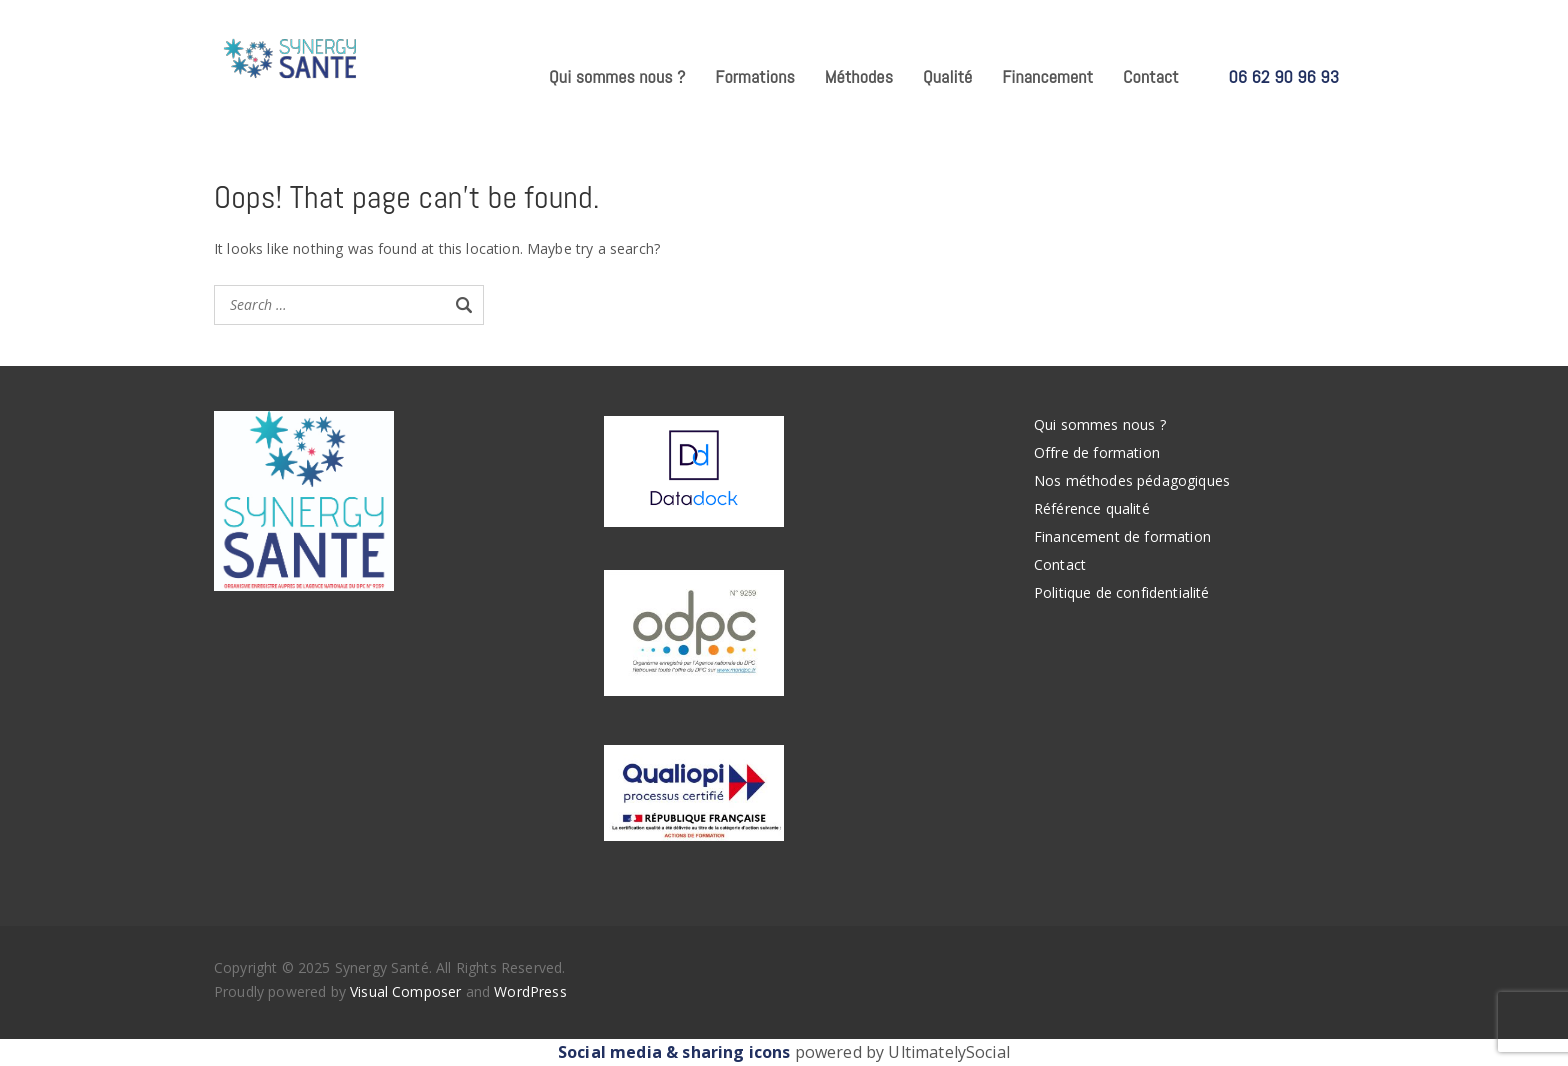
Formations (755, 76)
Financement (1047, 76)
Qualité (947, 76)
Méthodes (859, 76)
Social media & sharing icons (676, 1052)
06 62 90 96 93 (1284, 76)
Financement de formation (1122, 536)
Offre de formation (1097, 452)
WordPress (530, 991)
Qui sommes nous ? (617, 76)
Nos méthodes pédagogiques (1132, 480)
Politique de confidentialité (1121, 592)
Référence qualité (1092, 508)
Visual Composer (405, 991)
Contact (1151, 76)
